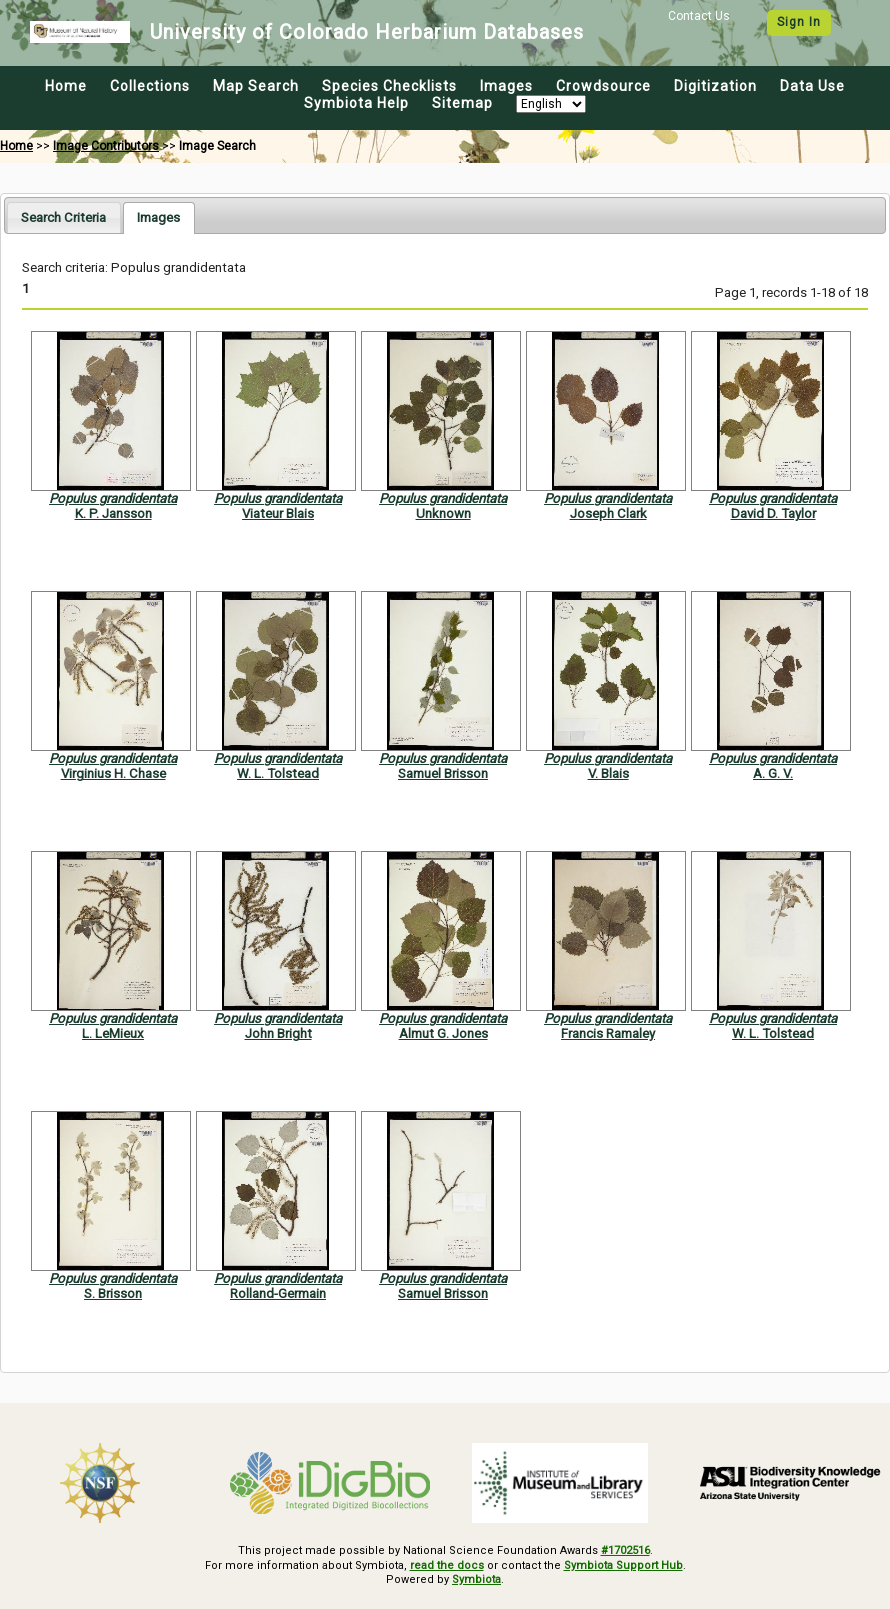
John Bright (278, 1033)
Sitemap (462, 103)
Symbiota (476, 1579)
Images (506, 86)
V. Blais (608, 773)
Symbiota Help (356, 103)
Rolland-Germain (278, 1293)
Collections (150, 86)
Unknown (443, 513)
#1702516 (625, 1550)
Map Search (256, 86)
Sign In (799, 22)
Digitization (715, 86)
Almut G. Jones (443, 1033)
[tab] (63, 217)
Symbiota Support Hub (623, 1565)
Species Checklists (389, 86)
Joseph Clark (608, 513)
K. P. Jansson (113, 513)
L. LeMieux (113, 1033)
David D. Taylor (773, 513)
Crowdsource (603, 86)
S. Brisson (113, 1293)
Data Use (812, 86)
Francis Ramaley (608, 1033)
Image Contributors (106, 146)
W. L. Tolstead (278, 773)
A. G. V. (773, 773)
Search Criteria (63, 217)
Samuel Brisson (443, 773)
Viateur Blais (278, 513)
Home (66, 86)
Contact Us (699, 16)
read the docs (447, 1565)
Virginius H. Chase (113, 773)
